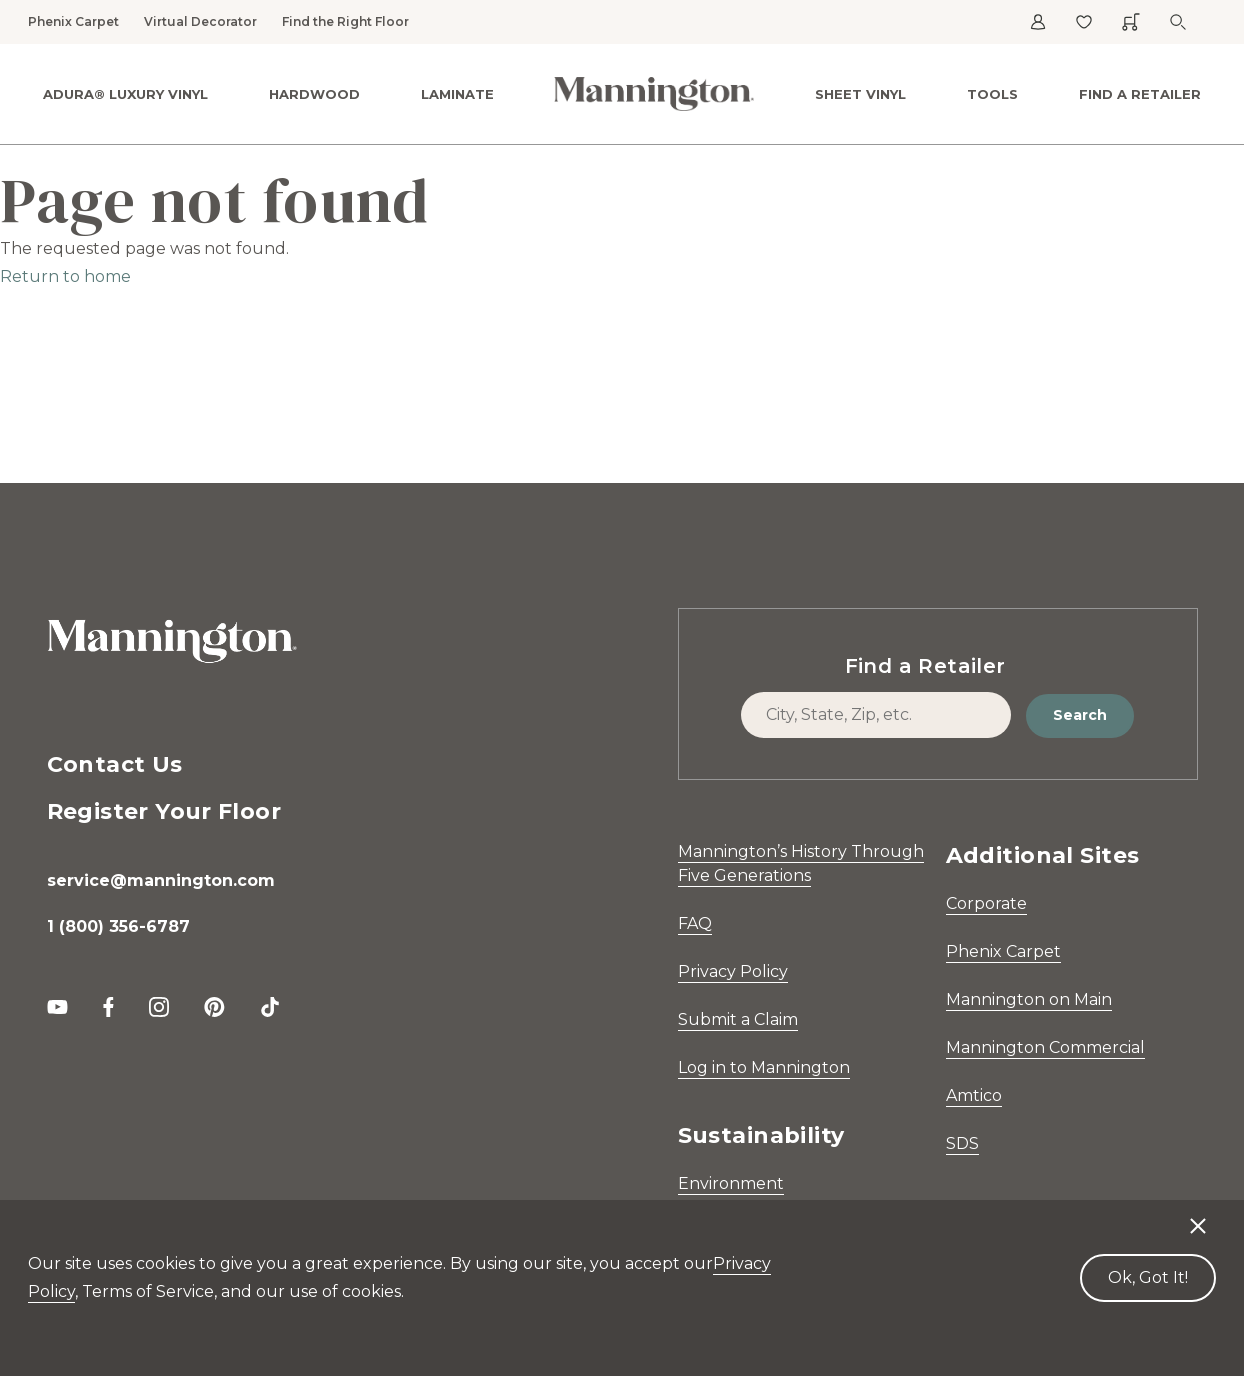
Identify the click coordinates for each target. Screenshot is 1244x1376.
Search (1080, 715)
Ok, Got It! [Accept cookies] (1148, 1277)
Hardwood (314, 94)
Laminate (457, 94)
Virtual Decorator (200, 21)
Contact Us (115, 764)
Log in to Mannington (764, 1067)
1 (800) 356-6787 (118, 926)
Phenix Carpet (73, 21)
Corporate (986, 903)
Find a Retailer (1140, 94)
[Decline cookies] (1198, 1216)
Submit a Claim (738, 1019)
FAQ (695, 923)
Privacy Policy (733, 971)
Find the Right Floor (345, 21)
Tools (992, 94)
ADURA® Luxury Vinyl (125, 94)
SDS (962, 1143)
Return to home (65, 276)
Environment (731, 1183)
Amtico (974, 1095)
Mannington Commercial (1045, 1047)
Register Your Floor (164, 811)
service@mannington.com (161, 880)
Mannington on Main (1029, 999)
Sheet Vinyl (860, 94)
